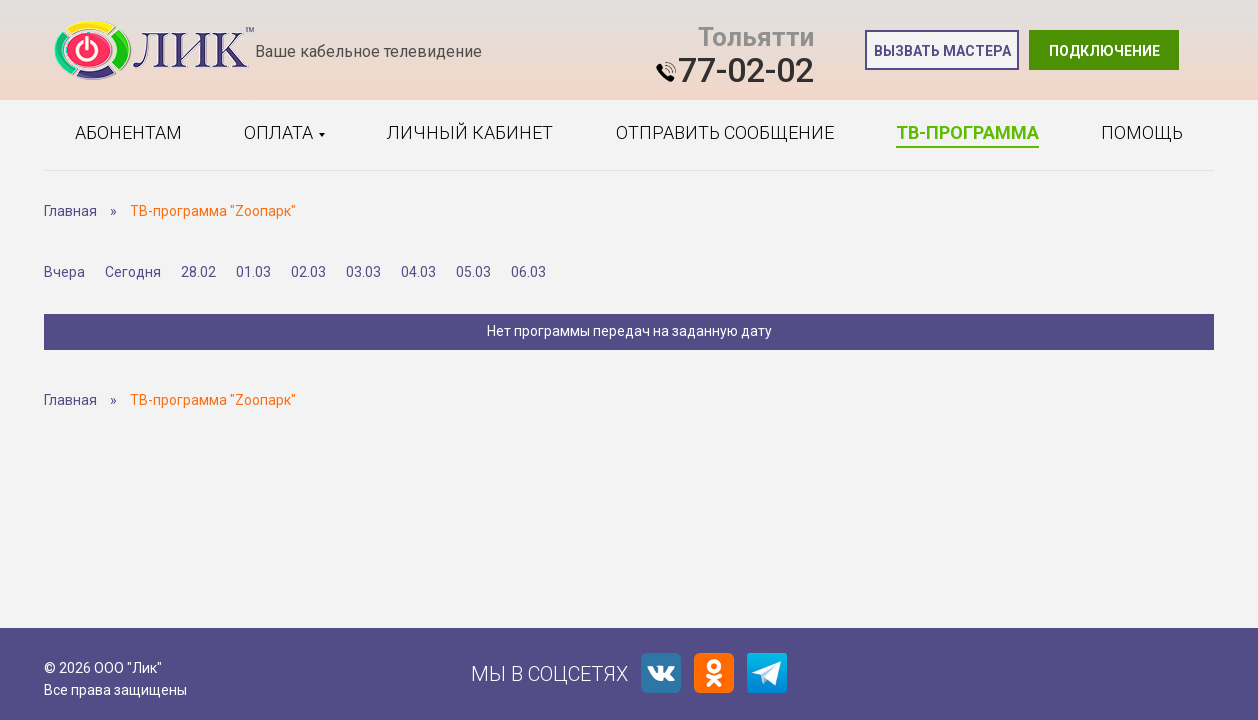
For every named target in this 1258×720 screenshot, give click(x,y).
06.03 (528, 272)
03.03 (363, 272)
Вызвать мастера (942, 51)
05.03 (473, 272)
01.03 (253, 272)
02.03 (308, 272)
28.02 (198, 272)
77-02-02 (746, 70)
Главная (70, 211)
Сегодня (133, 272)
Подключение (1104, 51)
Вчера (64, 272)
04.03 (418, 272)
